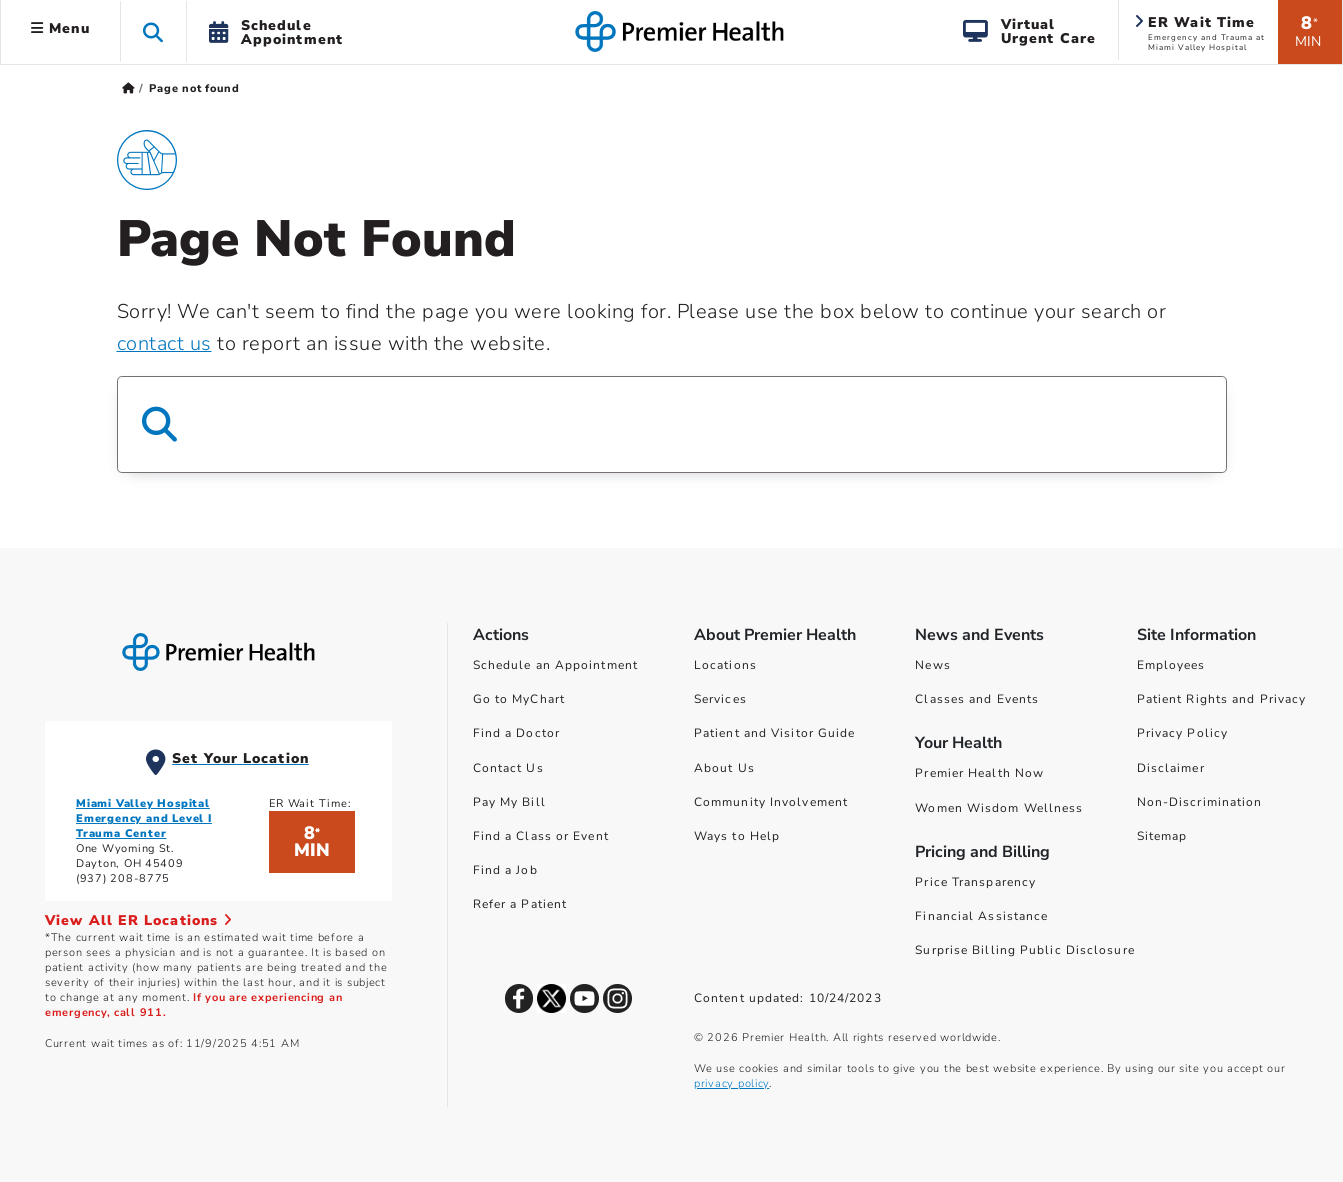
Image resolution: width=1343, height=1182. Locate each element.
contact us (164, 343)
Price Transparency (975, 882)
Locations (725, 665)
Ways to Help (737, 836)
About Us (724, 768)
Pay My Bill (509, 802)
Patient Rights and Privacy (1222, 699)
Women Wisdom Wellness (999, 808)
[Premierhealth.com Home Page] (128, 88)
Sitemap (1162, 836)
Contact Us (508, 768)
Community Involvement (771, 802)
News (932, 665)
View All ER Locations (139, 920)
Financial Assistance (981, 916)
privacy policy (731, 1083)
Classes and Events (977, 699)
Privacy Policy (1182, 733)
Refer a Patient (520, 904)
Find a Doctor (516, 733)
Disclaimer (1171, 768)
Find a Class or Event (541, 836)
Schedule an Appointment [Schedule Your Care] (555, 665)
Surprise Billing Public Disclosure (1024, 950)
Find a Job (505, 870)
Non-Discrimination (1200, 802)
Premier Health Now (979, 773)
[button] (153, 31)
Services (720, 699)
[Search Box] (672, 424)
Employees (1171, 665)
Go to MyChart (519, 699)
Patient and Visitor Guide (775, 733)
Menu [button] (60, 28)
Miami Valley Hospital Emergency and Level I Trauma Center (144, 818)
